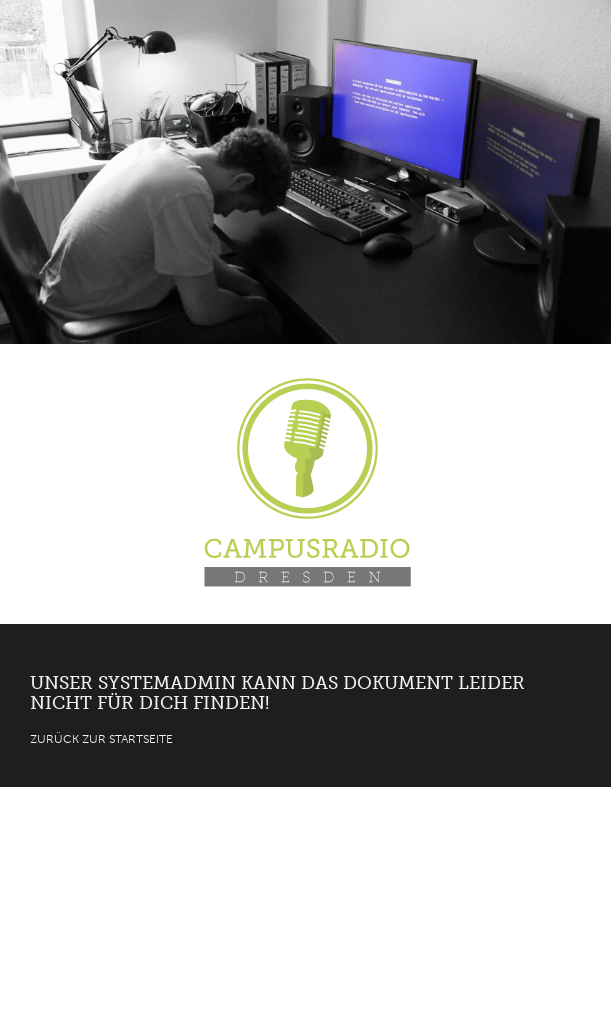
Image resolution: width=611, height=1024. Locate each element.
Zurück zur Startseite (101, 739)
